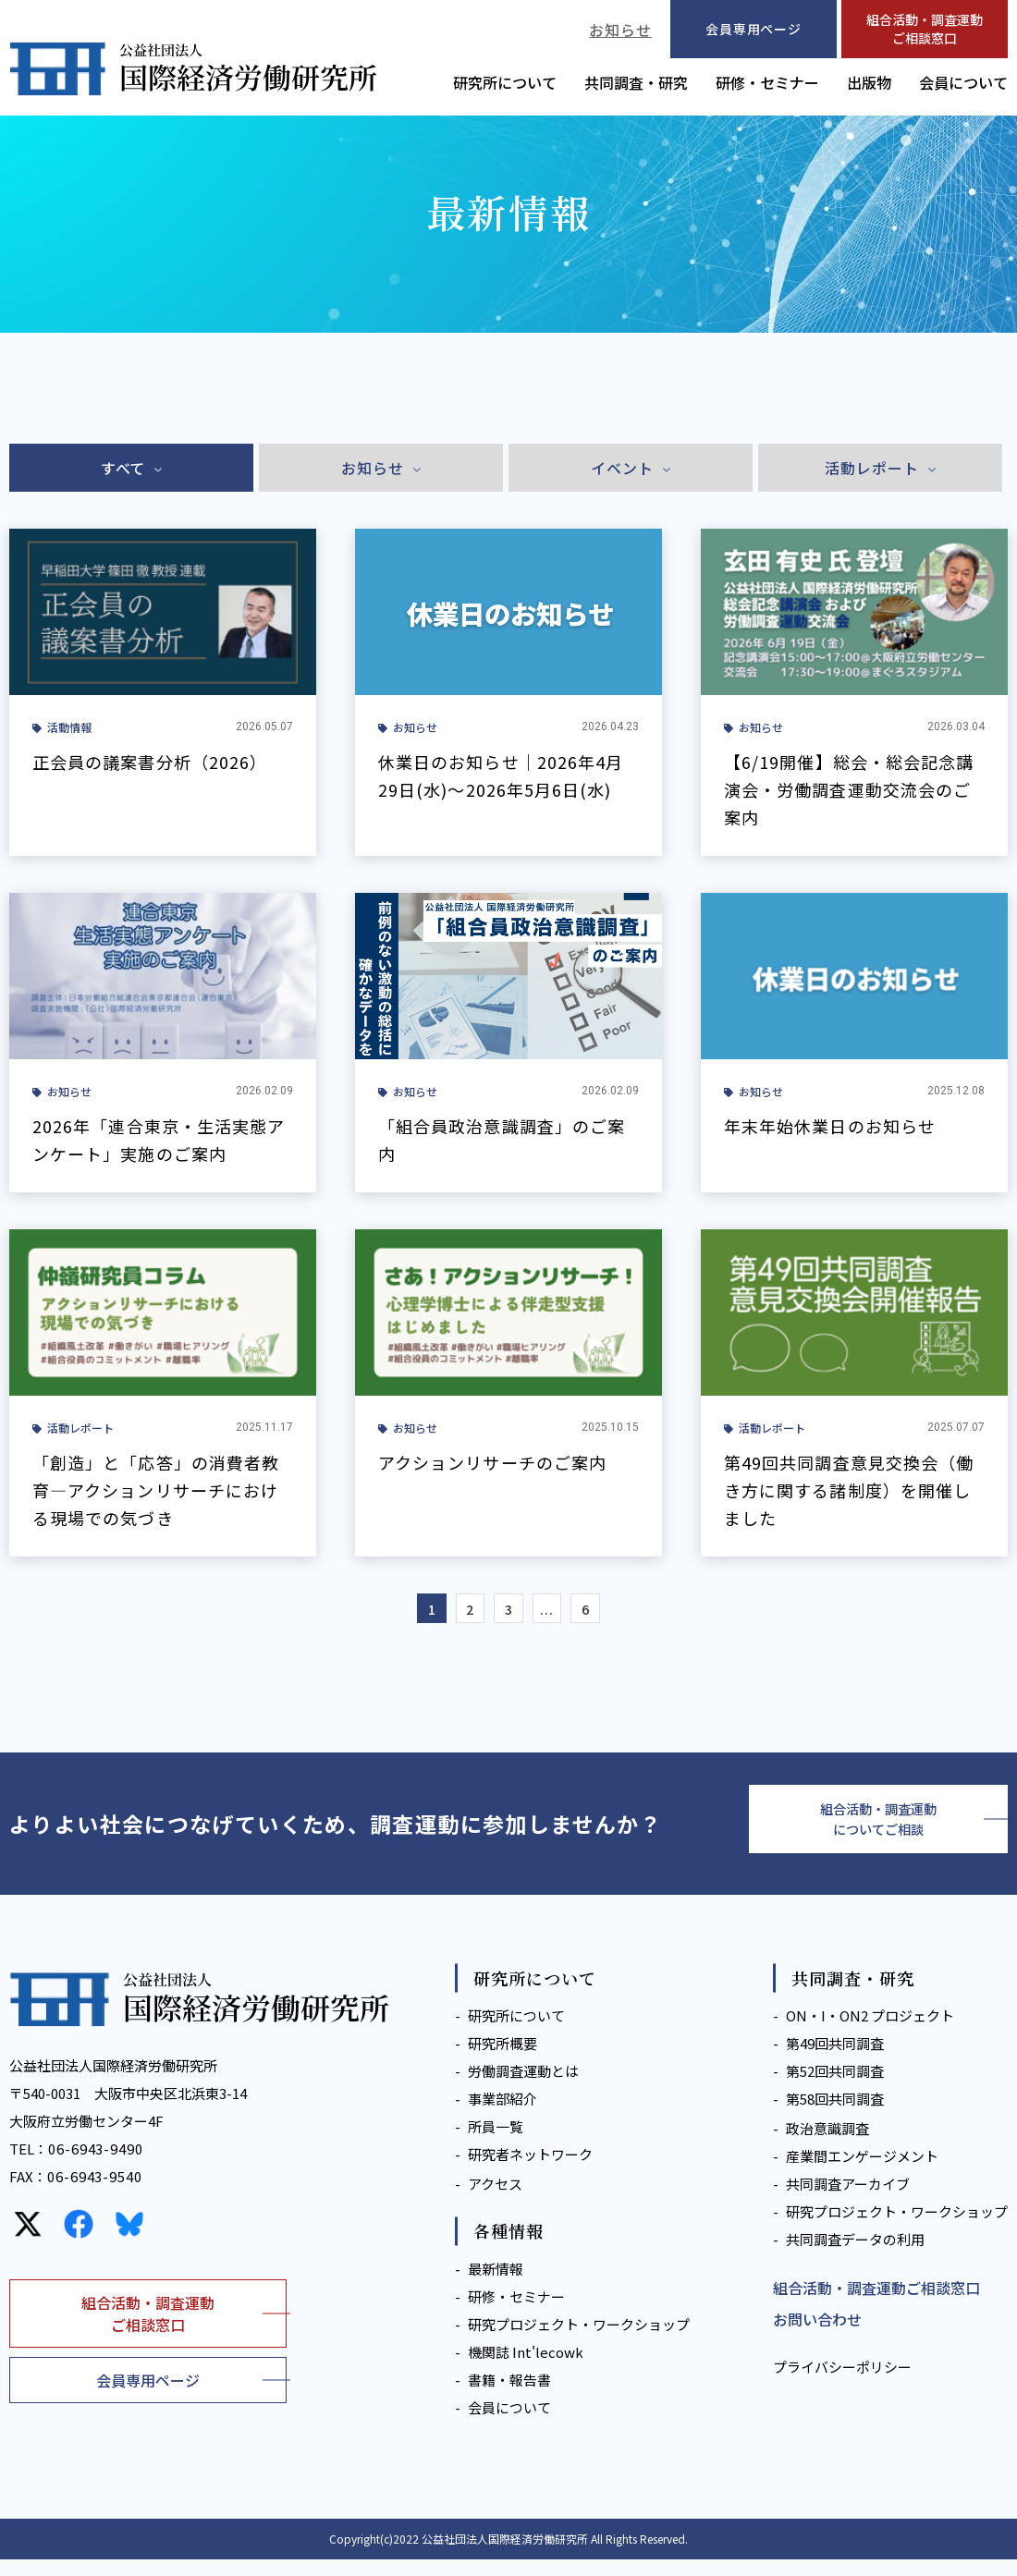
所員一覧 (495, 2144)
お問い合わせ (817, 2337)
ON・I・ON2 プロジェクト (870, 2033)
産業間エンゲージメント (862, 2173)
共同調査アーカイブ (848, 2201)
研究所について (505, 82)
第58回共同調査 (835, 2116)
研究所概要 (502, 2060)
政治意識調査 (827, 2145)
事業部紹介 (502, 2116)
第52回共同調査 (835, 2088)
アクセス (495, 2201)
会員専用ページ (148, 2397)
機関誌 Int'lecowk (525, 2368)
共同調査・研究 (636, 82)
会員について (963, 82)
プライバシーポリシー (842, 2384)
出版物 (869, 82)
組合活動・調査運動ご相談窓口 (924, 28)
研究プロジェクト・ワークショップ (579, 2340)
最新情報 (495, 2285)
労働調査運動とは (523, 2088)
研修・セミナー (767, 82)
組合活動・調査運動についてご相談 (878, 1831)
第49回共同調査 (835, 2060)
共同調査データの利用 (855, 2256)
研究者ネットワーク (530, 2171)
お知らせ (620, 29)
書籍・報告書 (509, 2396)
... (555, 1613)
